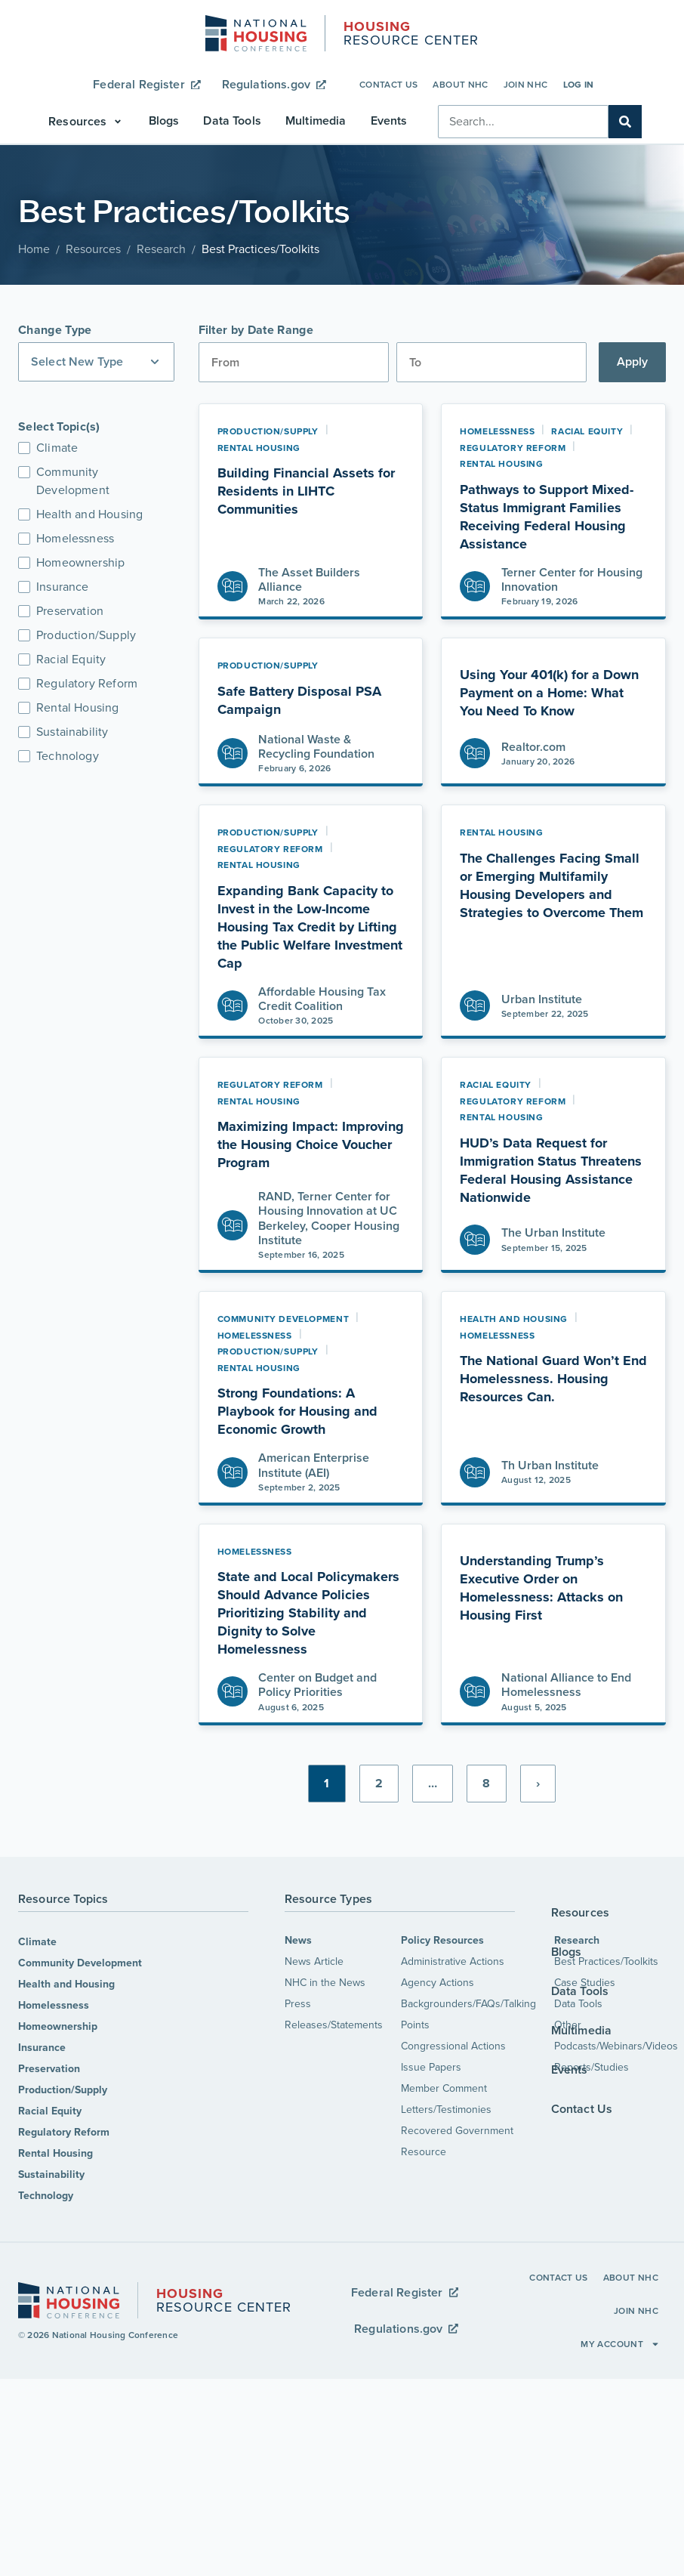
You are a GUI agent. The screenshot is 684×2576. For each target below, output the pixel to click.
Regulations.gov (274, 84)
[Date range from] (294, 362)
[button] (86, 122)
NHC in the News (325, 1983)
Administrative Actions (452, 1961)
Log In (578, 84)
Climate (37, 1942)
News (298, 1940)
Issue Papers (431, 2067)
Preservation (49, 2069)
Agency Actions (437, 1983)
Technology (45, 2196)
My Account (620, 2344)
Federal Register (146, 84)
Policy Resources (442, 1940)
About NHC (460, 84)
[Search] (625, 121)
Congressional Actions (453, 2046)
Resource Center (411, 35)
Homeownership (57, 2026)
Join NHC (526, 84)
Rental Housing (55, 2153)
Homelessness (53, 2005)
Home (34, 249)
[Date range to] (491, 362)
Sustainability (51, 2174)
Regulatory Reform (63, 2132)
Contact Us (388, 84)
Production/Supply (62, 2090)
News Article (314, 1961)
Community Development (80, 1963)
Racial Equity (50, 2111)
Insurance (42, 2048)
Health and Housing (66, 1984)
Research (161, 249)
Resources (93, 249)
